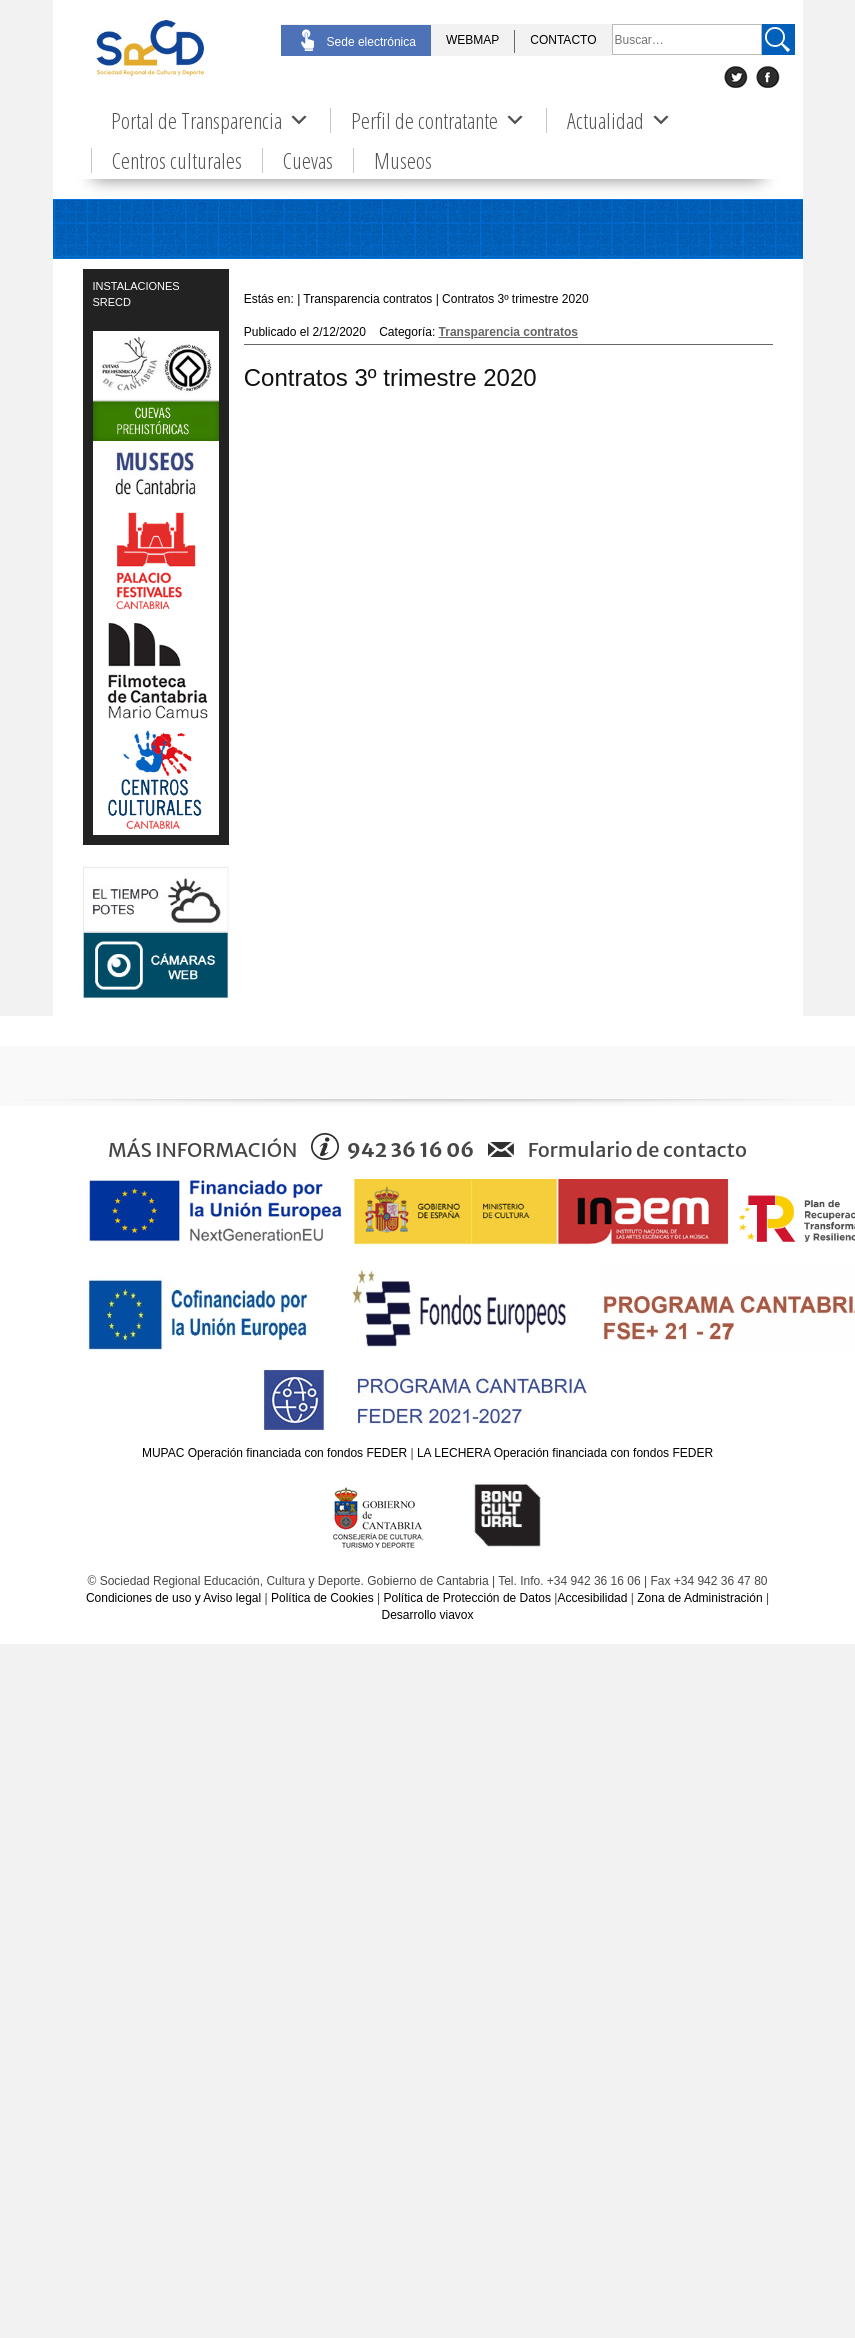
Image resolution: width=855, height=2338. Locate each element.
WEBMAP (472, 40)
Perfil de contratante (438, 120)
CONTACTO (563, 40)
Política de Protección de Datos (466, 1598)
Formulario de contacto (637, 1149)
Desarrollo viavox (427, 1615)
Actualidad (619, 120)
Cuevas (308, 160)
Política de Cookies (322, 1598)
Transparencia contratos (508, 332)
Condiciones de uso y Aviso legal (173, 1598)
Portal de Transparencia (210, 120)
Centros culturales (177, 160)
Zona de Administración (699, 1598)
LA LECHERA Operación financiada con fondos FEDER (565, 1453)
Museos (403, 160)
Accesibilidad (592, 1598)
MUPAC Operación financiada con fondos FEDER (274, 1453)
